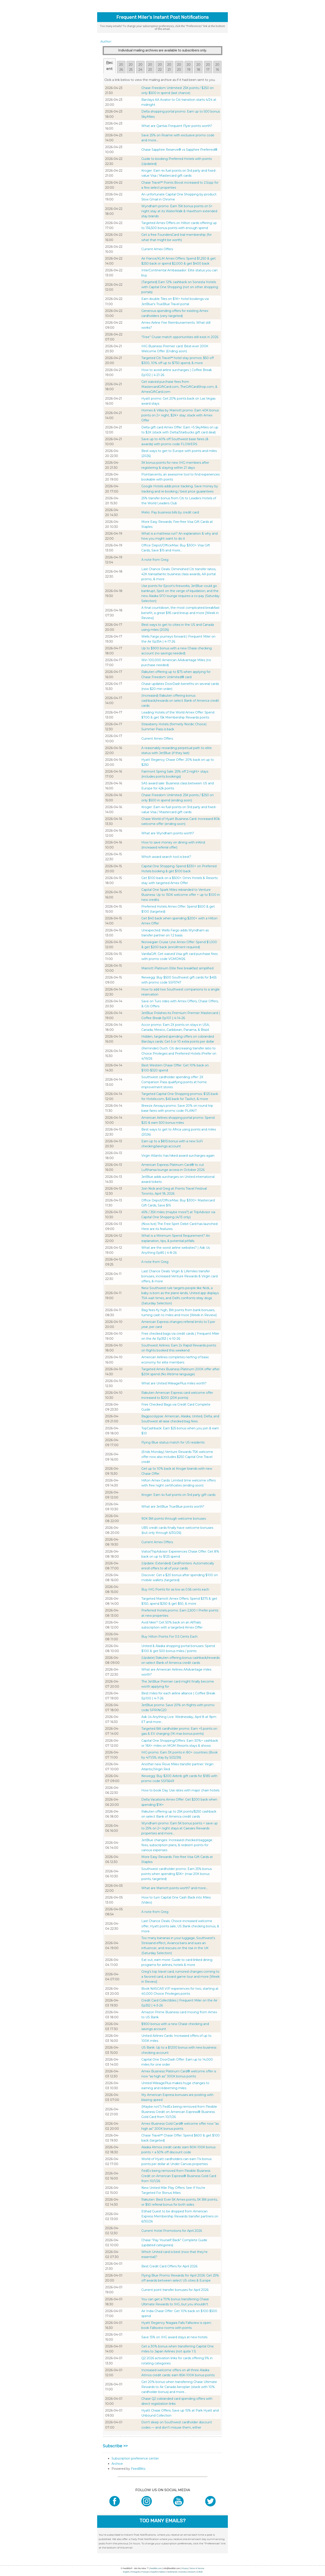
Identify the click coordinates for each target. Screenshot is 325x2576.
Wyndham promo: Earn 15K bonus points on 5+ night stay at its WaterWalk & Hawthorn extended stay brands (179, 211)
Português (135, 2572)
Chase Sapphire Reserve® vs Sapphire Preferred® (179, 150)
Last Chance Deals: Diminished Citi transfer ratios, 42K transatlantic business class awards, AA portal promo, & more (178, 574)
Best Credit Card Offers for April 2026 (169, 2266)
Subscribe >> (115, 2446)
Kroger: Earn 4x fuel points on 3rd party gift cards (178, 1495)
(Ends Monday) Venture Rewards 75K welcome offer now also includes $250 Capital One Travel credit (177, 1457)
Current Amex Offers (157, 249)
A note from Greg (154, 560)
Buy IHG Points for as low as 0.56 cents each (175, 1589)
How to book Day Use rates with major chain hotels (180, 1790)
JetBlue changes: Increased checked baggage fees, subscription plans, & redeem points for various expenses (176, 1845)
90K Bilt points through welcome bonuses (173, 1519)
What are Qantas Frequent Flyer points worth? (176, 126)
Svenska (182, 2572)
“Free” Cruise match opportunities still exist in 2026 (179, 337)
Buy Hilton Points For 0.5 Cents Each (169, 1637)
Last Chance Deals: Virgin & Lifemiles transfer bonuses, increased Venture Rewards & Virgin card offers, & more (179, 1276)
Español (154, 2572)
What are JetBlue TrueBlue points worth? (172, 1507)
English (126, 2572)
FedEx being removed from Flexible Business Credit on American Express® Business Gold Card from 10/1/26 (178, 2176)
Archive (117, 2464)
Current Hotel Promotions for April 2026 (171, 2231)
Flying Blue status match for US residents (173, 1442)
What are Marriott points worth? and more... (174, 1888)
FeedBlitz (138, 2469)
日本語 (200, 2572)
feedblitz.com (156, 2568)
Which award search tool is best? (166, 857)
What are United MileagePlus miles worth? (174, 1383)
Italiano (162, 2572)
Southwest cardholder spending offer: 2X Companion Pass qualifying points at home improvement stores (174, 1082)
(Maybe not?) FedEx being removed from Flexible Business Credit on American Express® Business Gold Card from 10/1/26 (179, 2112)
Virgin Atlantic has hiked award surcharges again (178, 1156)
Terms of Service (197, 2568)
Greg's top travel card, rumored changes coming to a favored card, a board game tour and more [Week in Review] (180, 1977)
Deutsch (191, 2572)
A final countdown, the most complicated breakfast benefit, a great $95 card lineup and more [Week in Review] (180, 613)
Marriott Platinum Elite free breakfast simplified (177, 968)
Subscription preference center (135, 2458)
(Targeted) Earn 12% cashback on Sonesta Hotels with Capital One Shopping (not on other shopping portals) (179, 287)
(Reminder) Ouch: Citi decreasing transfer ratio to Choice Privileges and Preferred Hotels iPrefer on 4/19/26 (178, 1053)
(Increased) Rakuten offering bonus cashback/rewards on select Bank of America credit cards (180, 701)
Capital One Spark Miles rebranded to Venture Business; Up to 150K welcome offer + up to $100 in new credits (180, 895)
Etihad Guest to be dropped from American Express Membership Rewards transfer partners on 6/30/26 (179, 2216)
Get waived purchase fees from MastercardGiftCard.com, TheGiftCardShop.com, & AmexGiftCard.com (179, 387)
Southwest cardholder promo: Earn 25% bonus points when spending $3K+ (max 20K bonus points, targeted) (176, 1874)
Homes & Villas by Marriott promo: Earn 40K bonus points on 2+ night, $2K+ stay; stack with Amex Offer (180, 415)
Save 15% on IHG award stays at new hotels (174, 2337)
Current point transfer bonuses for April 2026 (174, 2290)
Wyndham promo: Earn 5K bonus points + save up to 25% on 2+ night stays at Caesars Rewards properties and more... (179, 1828)
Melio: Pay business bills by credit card (170, 512)
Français (145, 2572)
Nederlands (172, 2572)
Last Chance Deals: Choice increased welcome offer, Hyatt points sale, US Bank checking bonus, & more (180, 1926)
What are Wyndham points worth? (167, 833)
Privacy (185, 2568)
